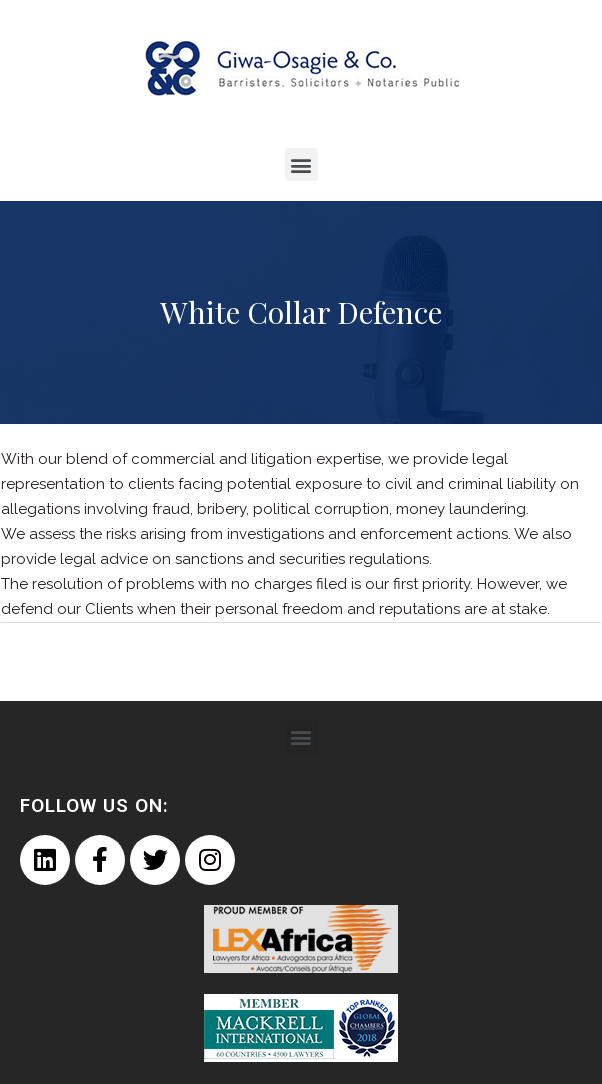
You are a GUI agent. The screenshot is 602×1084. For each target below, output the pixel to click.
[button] (301, 164)
